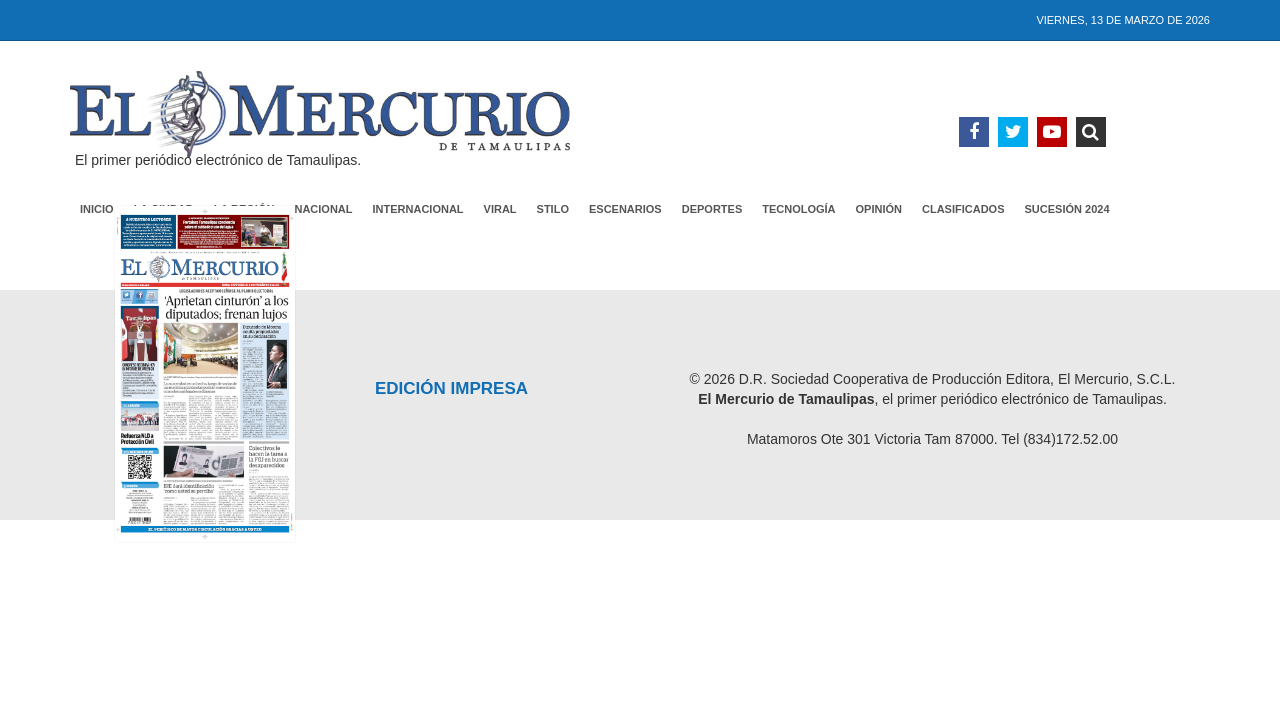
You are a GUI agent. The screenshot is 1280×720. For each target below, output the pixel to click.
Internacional (418, 209)
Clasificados (963, 209)
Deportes (712, 209)
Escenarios (625, 209)
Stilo (553, 209)
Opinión (879, 209)
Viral (500, 209)
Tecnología (798, 209)
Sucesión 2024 (1067, 209)
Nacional (323, 209)
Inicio (97, 209)
